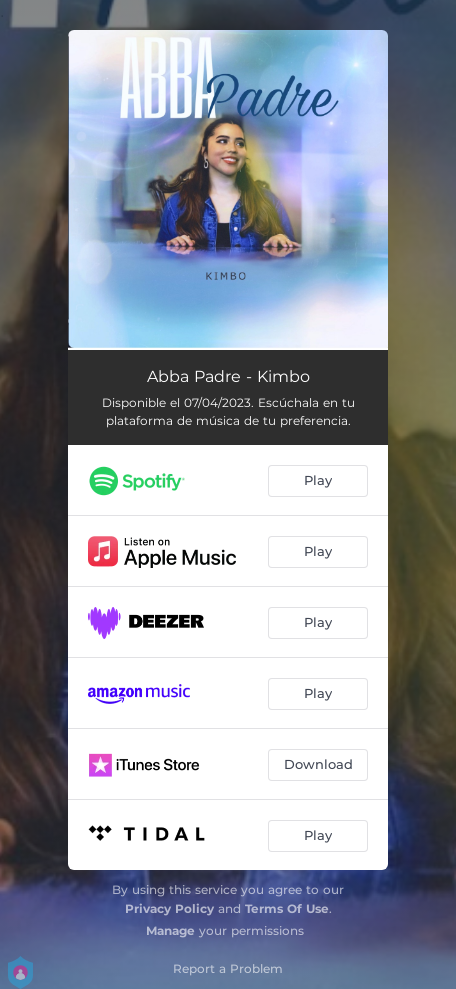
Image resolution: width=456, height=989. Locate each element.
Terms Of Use (287, 908)
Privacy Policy (169, 908)
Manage (170, 930)
